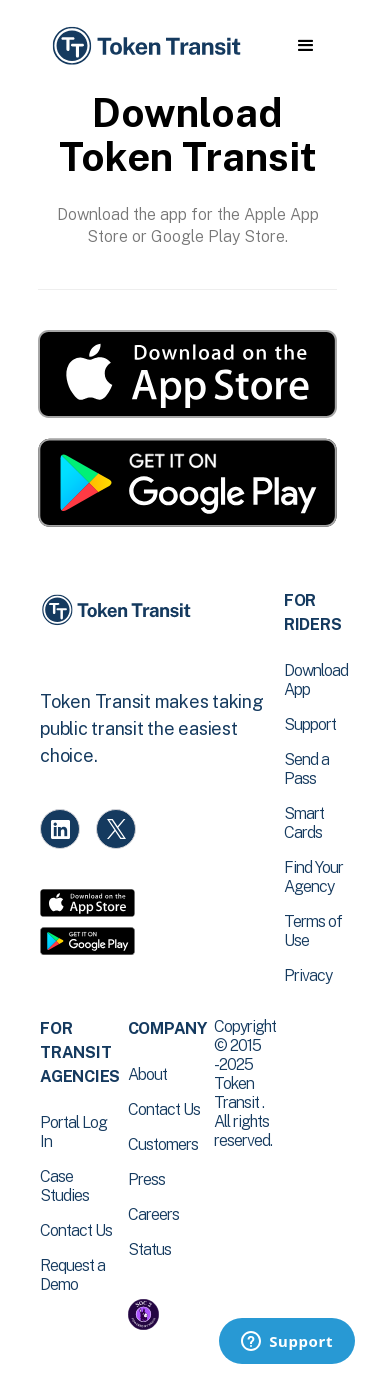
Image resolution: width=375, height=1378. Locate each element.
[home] (145, 46)
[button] (305, 46)
